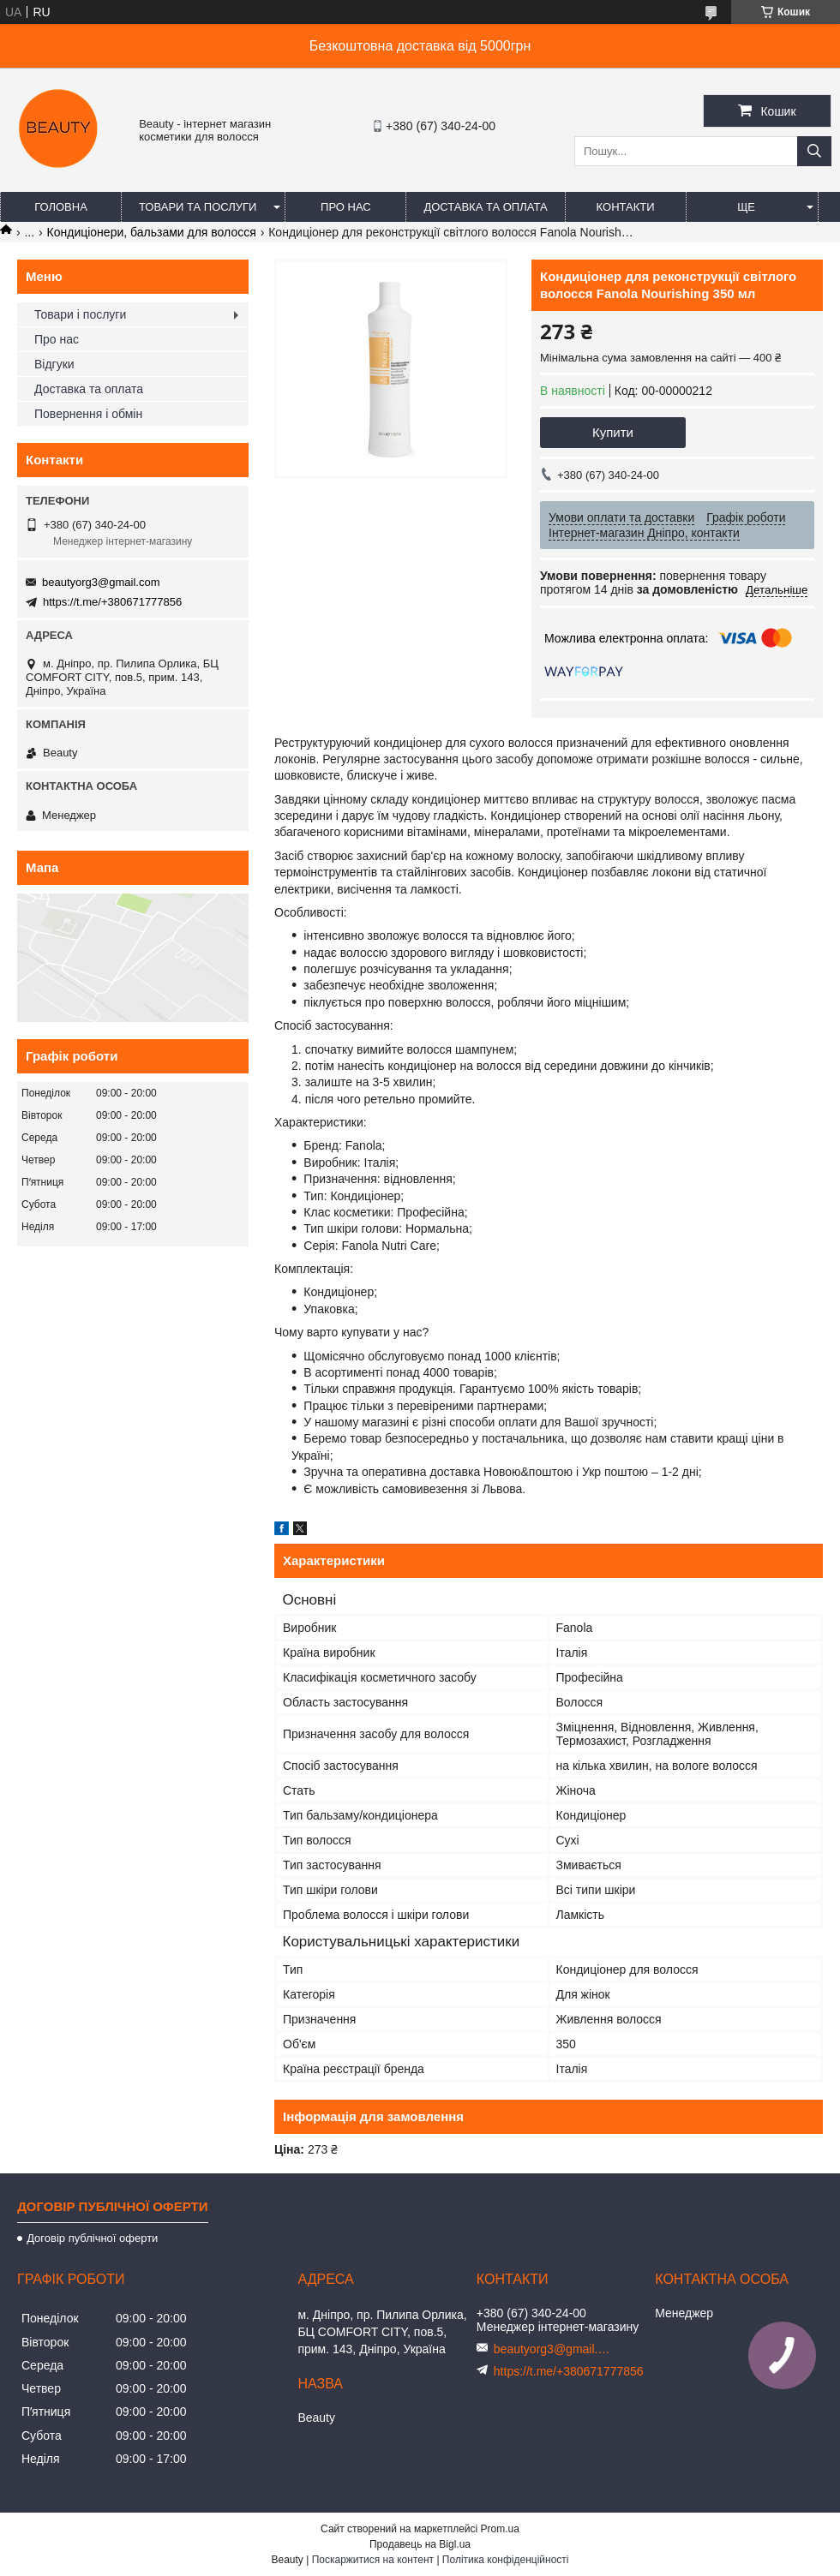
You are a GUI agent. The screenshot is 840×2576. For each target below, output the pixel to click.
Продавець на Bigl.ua (420, 2544)
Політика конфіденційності (505, 2560)
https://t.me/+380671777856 (112, 601)
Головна (60, 206)
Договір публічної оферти (92, 2238)
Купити (612, 432)
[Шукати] (814, 151)
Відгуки (54, 364)
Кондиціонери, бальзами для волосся (151, 232)
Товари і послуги (80, 314)
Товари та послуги (197, 206)
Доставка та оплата (485, 206)
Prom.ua (500, 2529)
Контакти (626, 206)
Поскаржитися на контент (373, 2560)
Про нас (346, 206)
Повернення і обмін (88, 414)
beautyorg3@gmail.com (100, 582)
